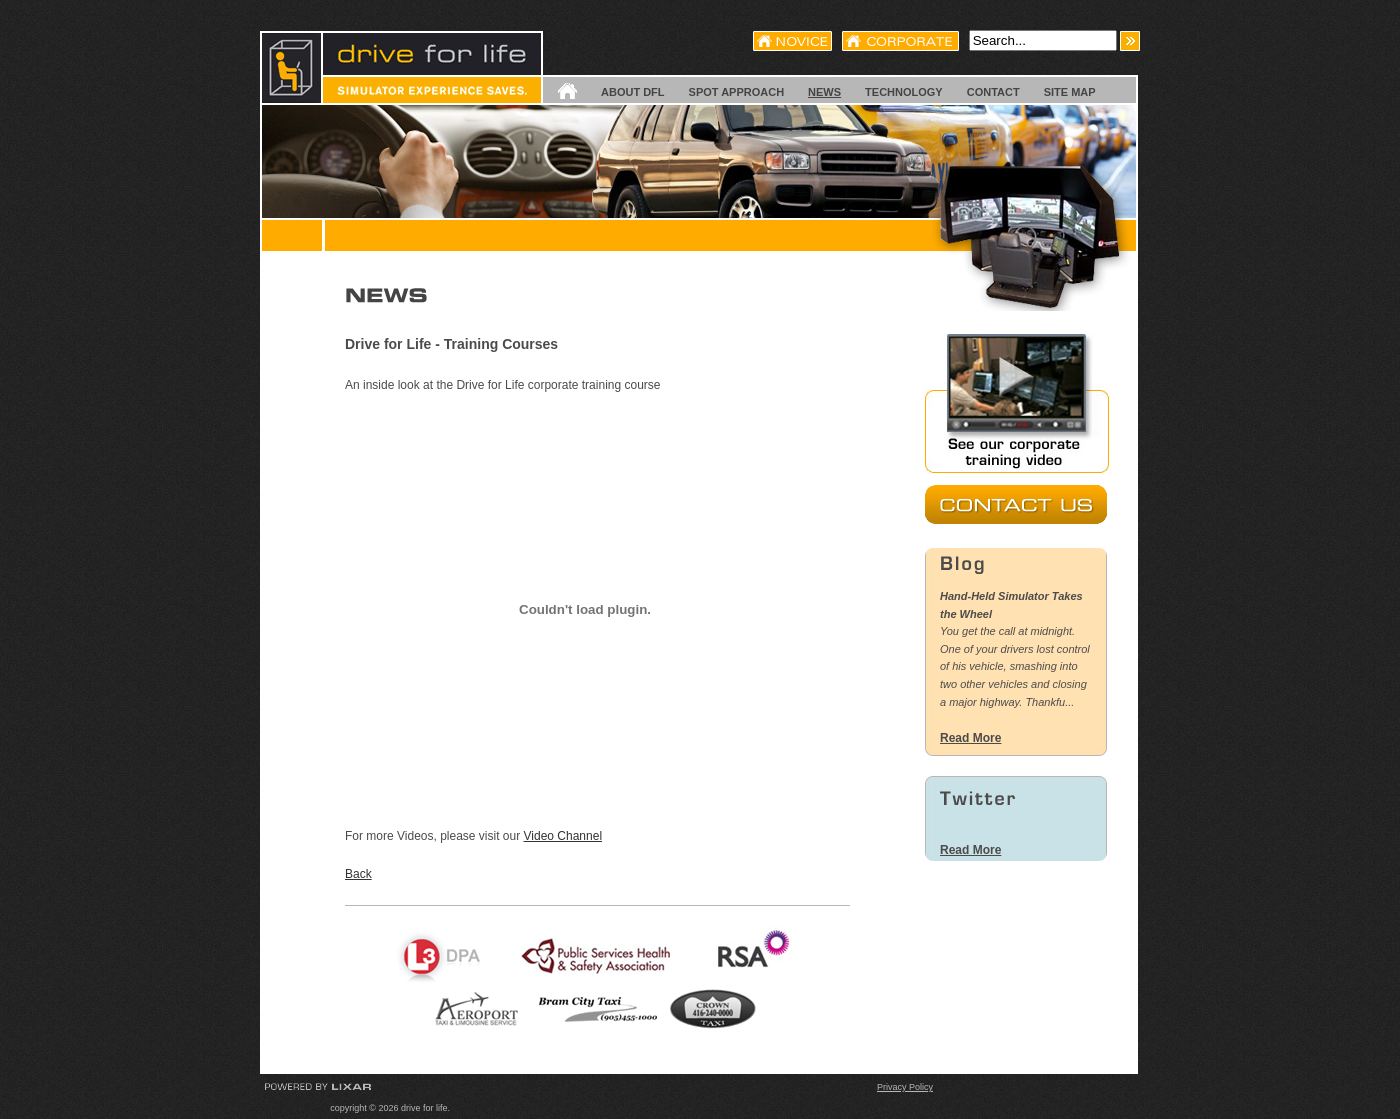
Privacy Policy (905, 1087)
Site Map (1070, 92)
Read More (970, 738)
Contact (993, 92)
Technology (904, 92)
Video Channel (563, 836)
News (824, 92)
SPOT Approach (737, 92)
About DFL (633, 92)
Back (358, 874)
